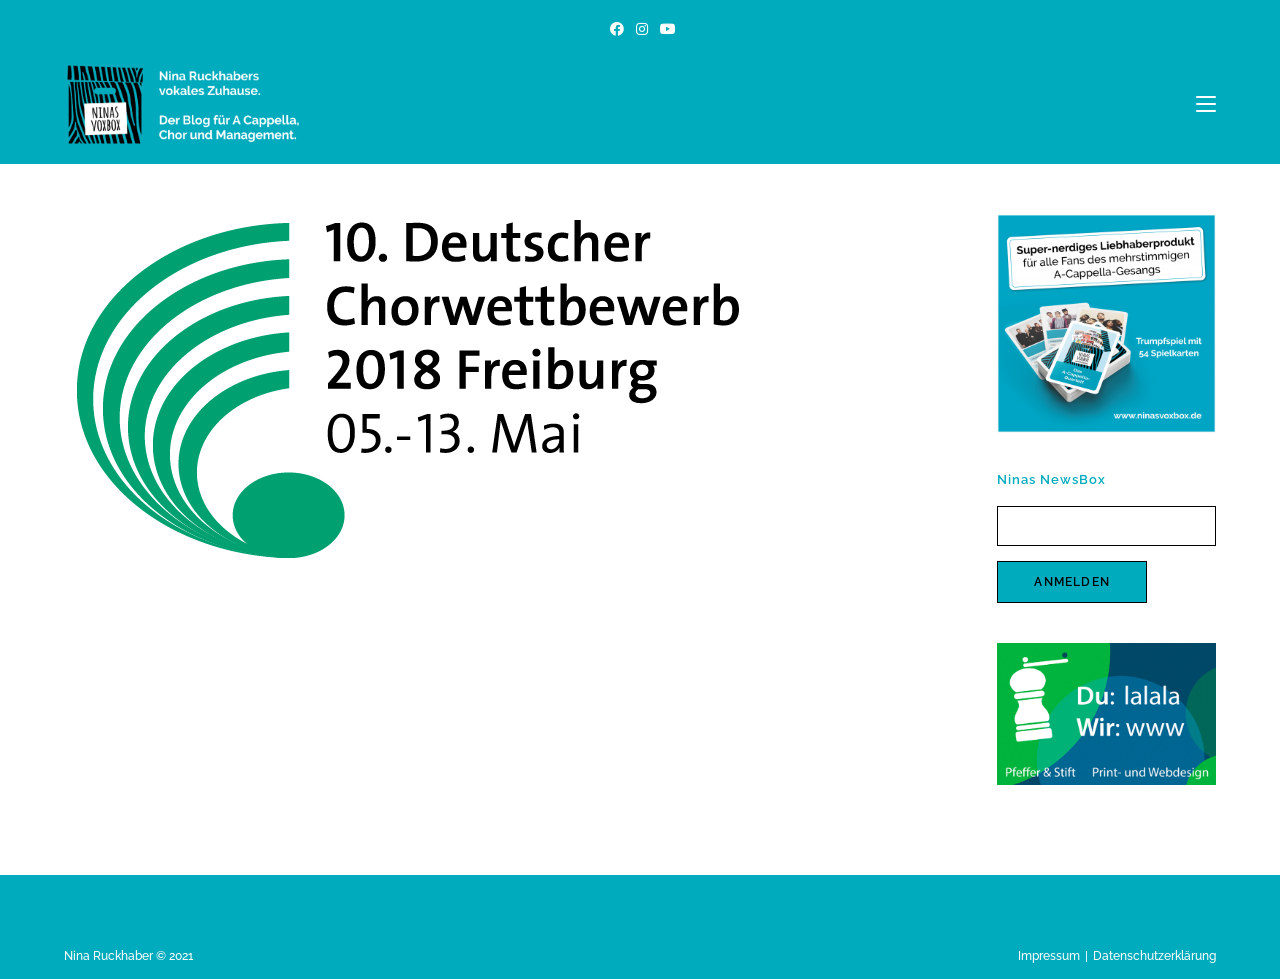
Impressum (1049, 956)
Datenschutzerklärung (1154, 956)
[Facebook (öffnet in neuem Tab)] (617, 29)
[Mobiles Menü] (1206, 104)
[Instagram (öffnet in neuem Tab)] (642, 29)
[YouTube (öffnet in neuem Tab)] (665, 29)
